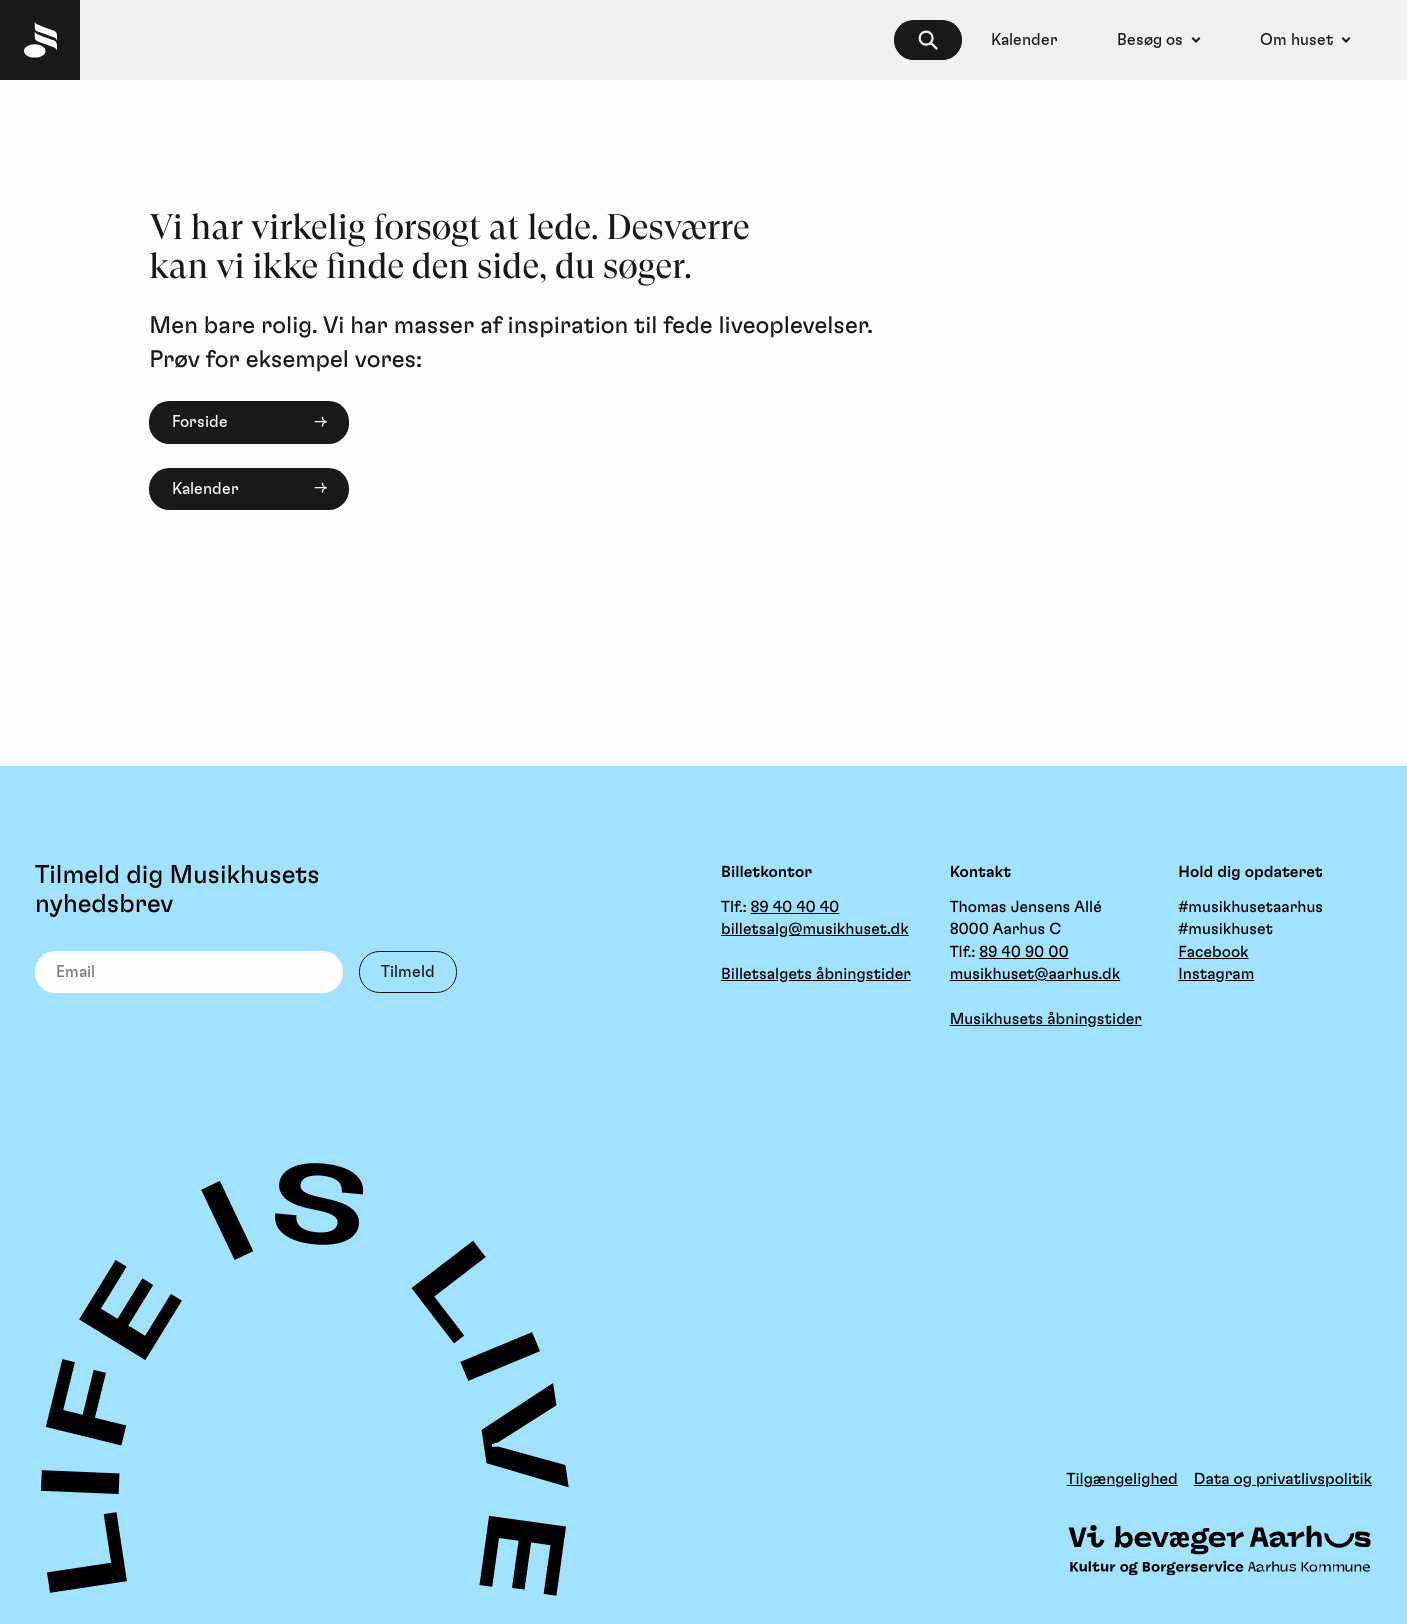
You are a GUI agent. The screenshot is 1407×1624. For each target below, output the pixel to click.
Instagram (1216, 975)
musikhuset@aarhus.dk (1035, 975)
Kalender (205, 489)
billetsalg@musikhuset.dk (815, 930)
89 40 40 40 (794, 908)
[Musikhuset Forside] (40, 40)
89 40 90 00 (1024, 953)
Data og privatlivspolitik (1283, 1480)
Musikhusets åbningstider (1046, 1020)
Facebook (1213, 953)
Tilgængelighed (1122, 1480)
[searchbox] (928, 40)
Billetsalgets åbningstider (816, 975)
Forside (200, 422)
